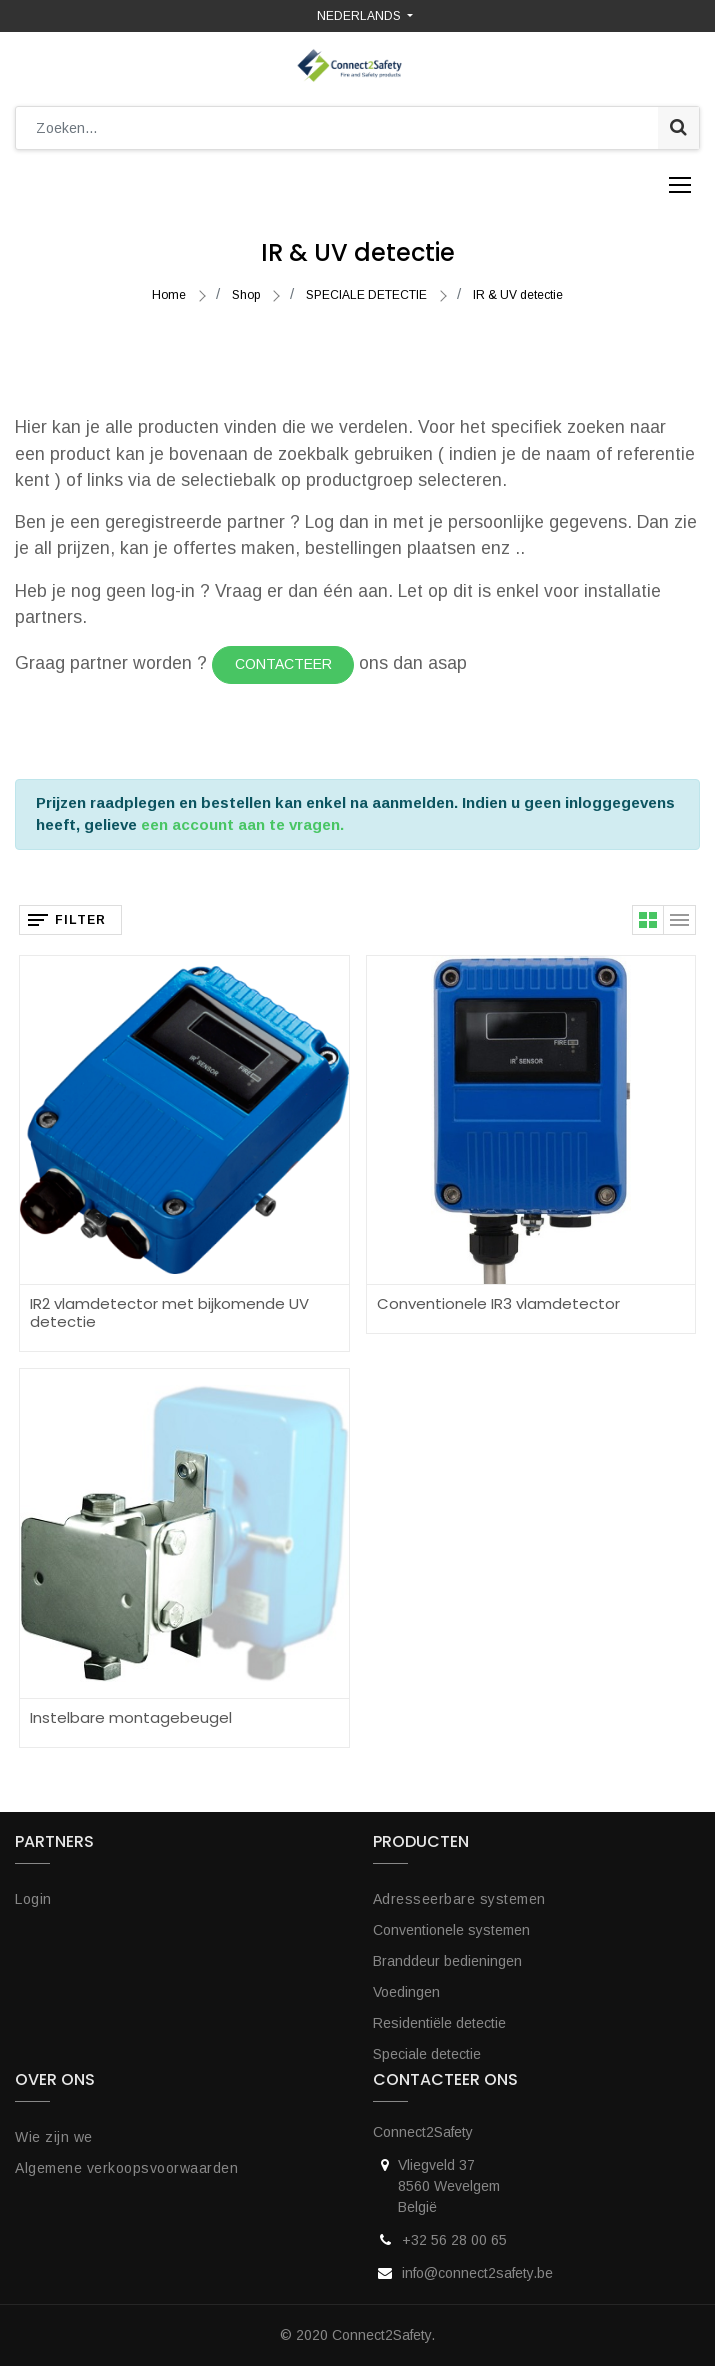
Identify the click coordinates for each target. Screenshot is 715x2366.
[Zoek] (678, 128)
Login (33, 1899)
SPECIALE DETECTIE (366, 295)
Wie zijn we (54, 2137)
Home (169, 295)
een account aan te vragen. (242, 824)
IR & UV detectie (518, 295)
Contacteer (283, 664)
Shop (246, 295)
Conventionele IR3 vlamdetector (498, 1303)
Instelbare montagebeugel (131, 1717)
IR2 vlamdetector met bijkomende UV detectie (169, 1312)
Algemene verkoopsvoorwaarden (126, 2168)
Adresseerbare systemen (459, 1899)
